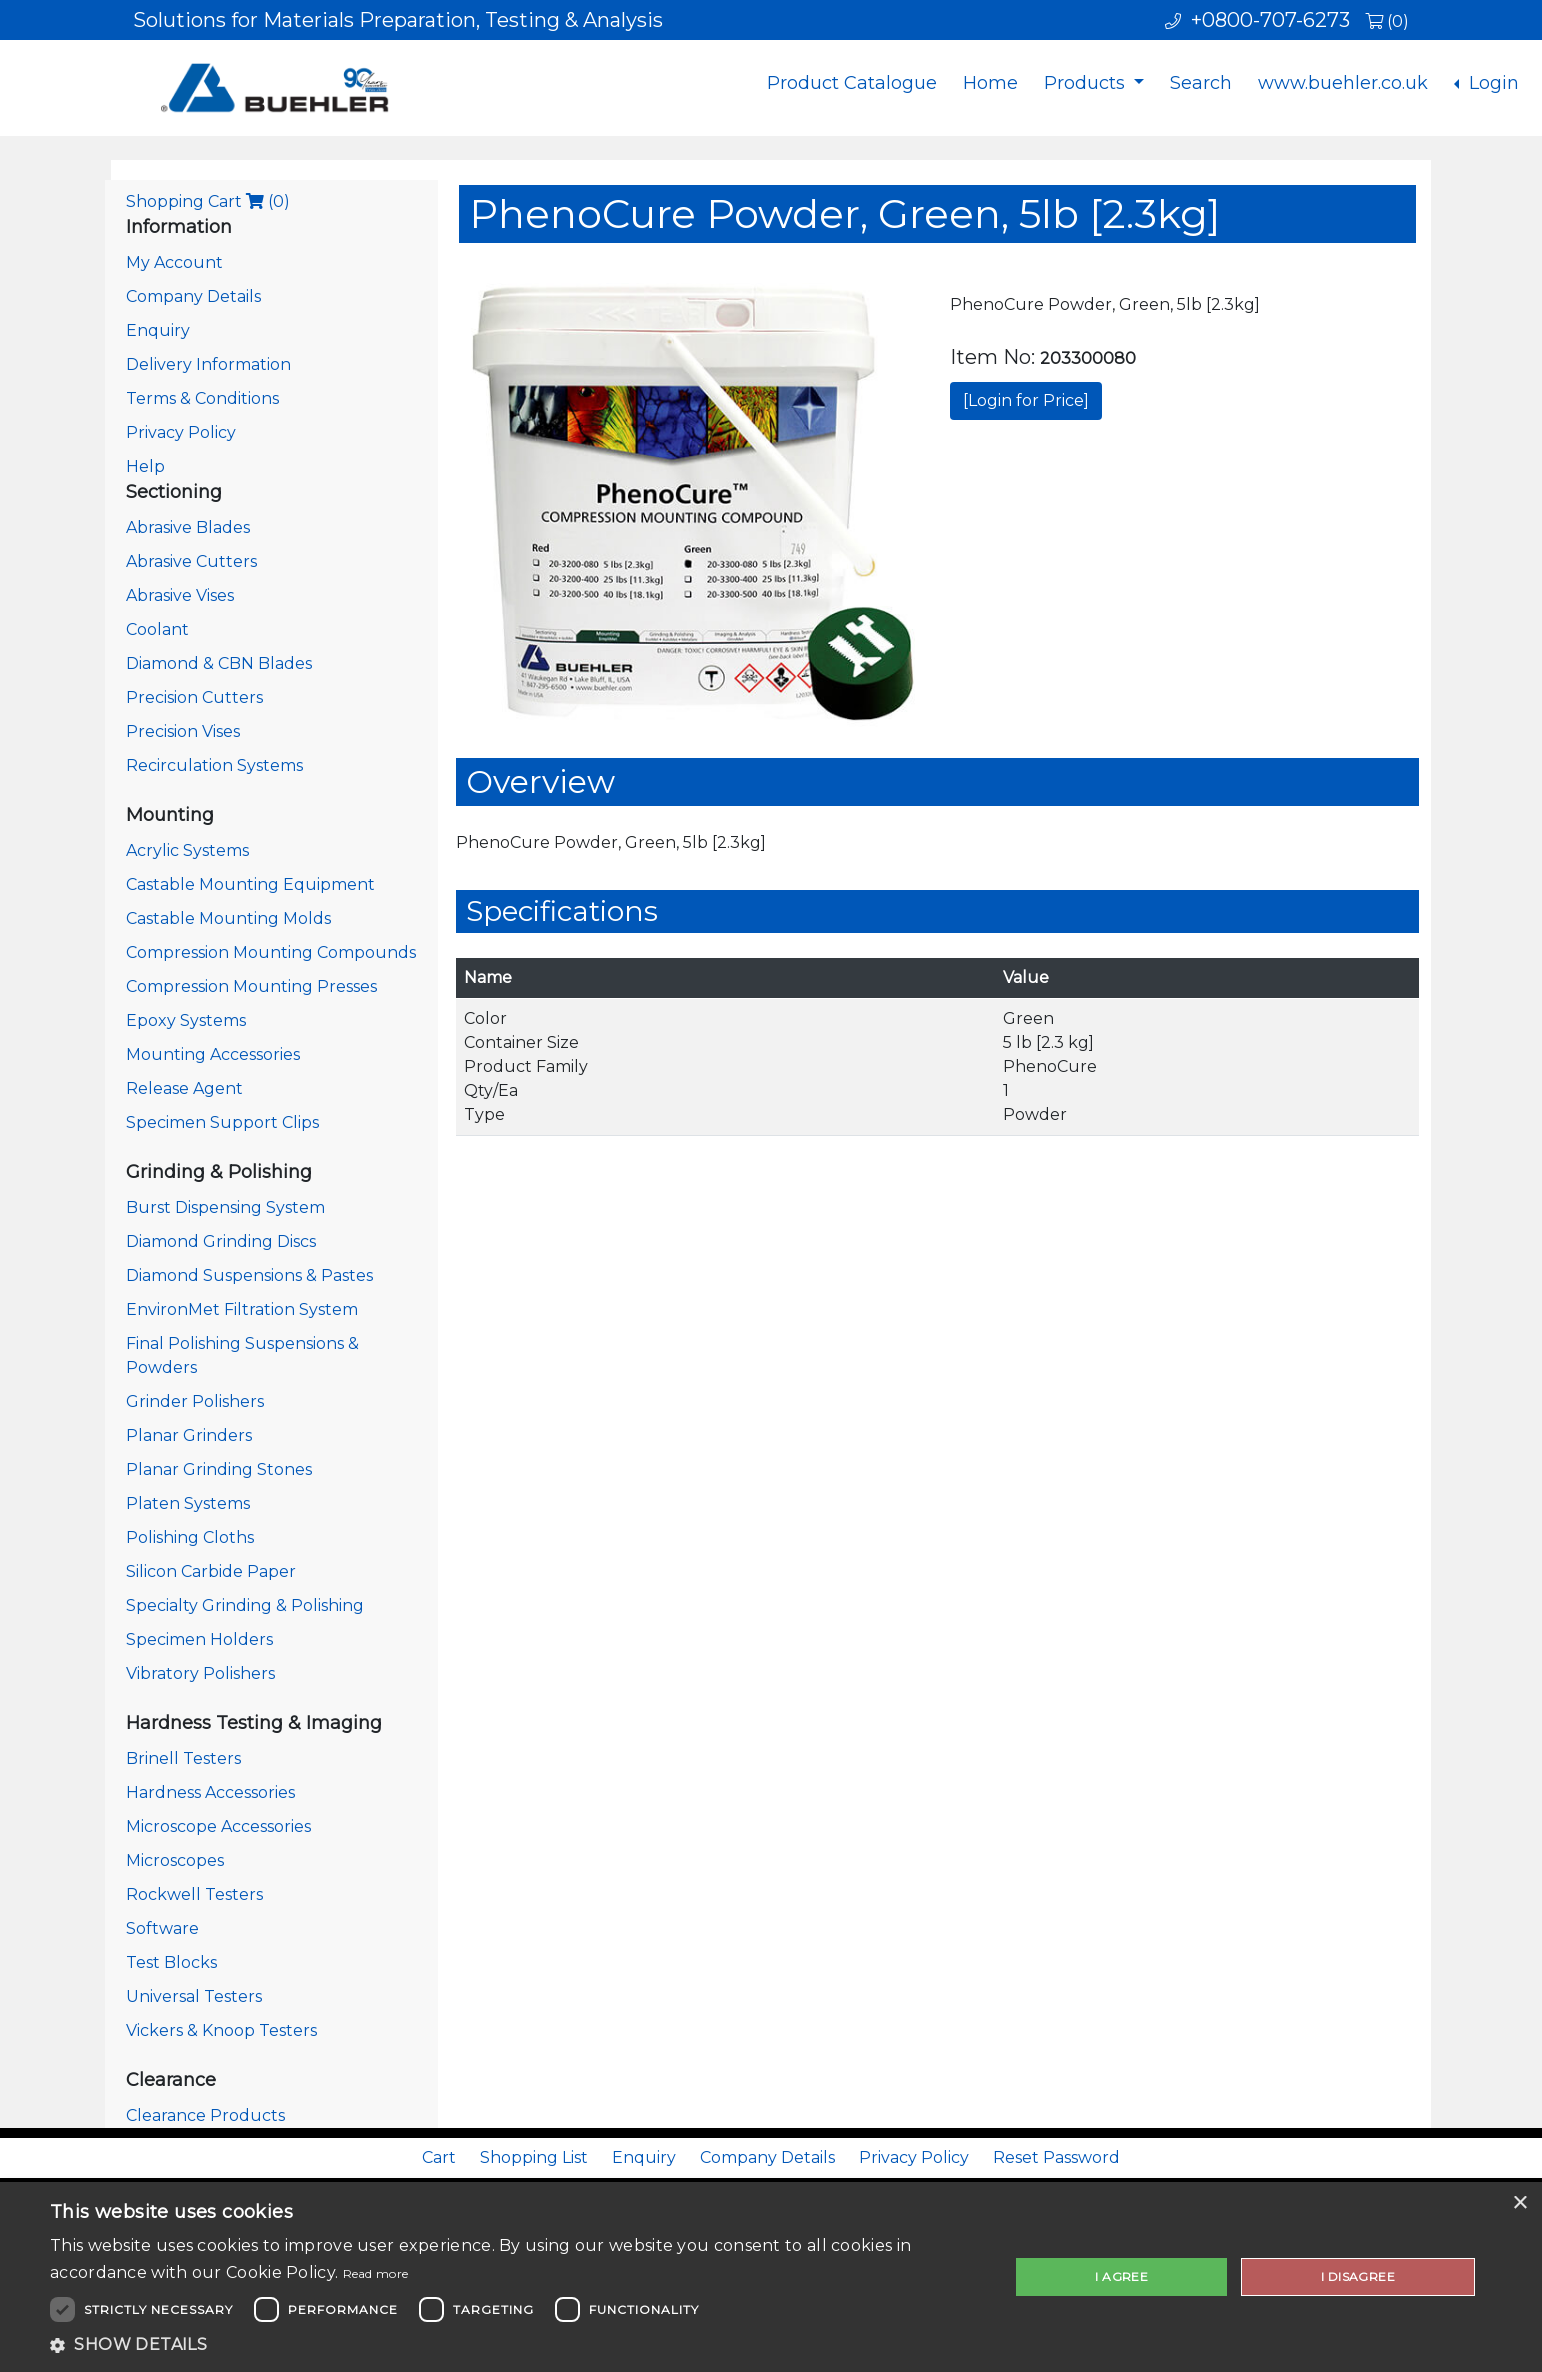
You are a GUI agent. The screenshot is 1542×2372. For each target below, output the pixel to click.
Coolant (157, 629)
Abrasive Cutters (191, 561)
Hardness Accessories (210, 1792)
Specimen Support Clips (222, 1122)
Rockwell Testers (194, 1894)
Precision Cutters (194, 697)
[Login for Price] (1026, 400)
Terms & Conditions (202, 398)
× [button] (1519, 2203)
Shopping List (534, 2157)
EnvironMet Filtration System (242, 1309)
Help (145, 466)
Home (990, 83)
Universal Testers (194, 1996)
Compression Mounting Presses (251, 986)
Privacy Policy (181, 432)
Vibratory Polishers (200, 1673)
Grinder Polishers (195, 1401)
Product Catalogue (852, 83)
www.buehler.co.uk (1343, 83)
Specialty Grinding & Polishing (245, 1605)
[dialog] (771, 2277)
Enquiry (158, 330)
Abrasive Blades (188, 527)
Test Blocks (171, 1962)
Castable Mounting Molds (228, 918)
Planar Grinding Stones (219, 1469)
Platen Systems (188, 1503)
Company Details (193, 296)
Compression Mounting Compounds (271, 952)
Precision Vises (183, 731)
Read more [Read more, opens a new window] (376, 2273)
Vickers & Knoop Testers (221, 2030)
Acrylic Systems (187, 850)
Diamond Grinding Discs (221, 1241)
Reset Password (1056, 2157)
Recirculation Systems (214, 765)
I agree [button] (1121, 2276)
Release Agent (184, 1088)
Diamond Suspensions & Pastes (249, 1275)
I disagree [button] (1358, 2276)
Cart (439, 2157)
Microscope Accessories (218, 1826)
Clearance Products (205, 2115)
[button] (515, 2345)
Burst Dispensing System (225, 1207)
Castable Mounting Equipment (250, 884)
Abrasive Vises (180, 595)
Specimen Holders (199, 1639)
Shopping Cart (208, 201)
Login (1491, 83)
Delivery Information (208, 364)
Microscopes (175, 1860)
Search (1201, 83)
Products (1087, 83)
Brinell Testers (183, 1758)
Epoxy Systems (186, 1020)
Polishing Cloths (190, 1537)
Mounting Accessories (213, 1054)
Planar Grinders (189, 1435)
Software (162, 1928)
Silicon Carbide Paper (211, 1571)
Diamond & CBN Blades (219, 663)
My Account (174, 262)
